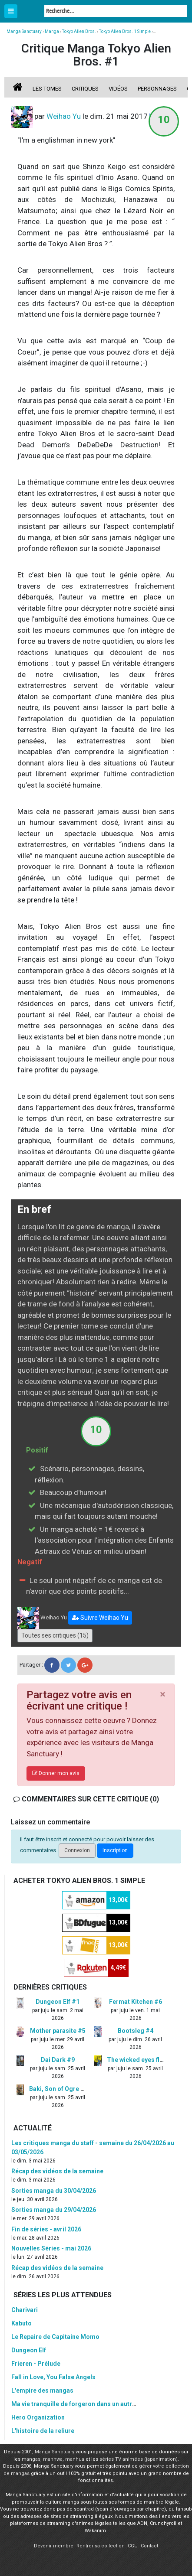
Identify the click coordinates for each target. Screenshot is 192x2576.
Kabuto (21, 2323)
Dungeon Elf (28, 2350)
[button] (100, 1618)
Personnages (157, 88)
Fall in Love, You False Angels (53, 2377)
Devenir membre (53, 2546)
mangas (31, 2459)
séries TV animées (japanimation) (138, 2459)
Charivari (24, 2309)
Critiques (85, 88)
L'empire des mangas (42, 2390)
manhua (74, 2459)
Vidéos (118, 88)
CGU (133, 2546)
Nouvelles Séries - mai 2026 (51, 2248)
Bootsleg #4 (135, 2030)
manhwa (53, 2459)
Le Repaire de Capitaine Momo (55, 2336)
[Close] (162, 1694)
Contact (149, 2546)
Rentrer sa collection (100, 2546)
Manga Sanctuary (54, 2452)
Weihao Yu (63, 116)
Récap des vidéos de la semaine (57, 2171)
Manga (30, 11)
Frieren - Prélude (35, 2363)
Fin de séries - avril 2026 (46, 2229)
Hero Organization (38, 2417)
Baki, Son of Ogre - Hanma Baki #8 (78, 2088)
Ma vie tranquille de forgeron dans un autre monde (84, 2403)
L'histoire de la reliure (42, 2430)
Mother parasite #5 (58, 2030)
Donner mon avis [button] (55, 1773)
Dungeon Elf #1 (57, 2001)
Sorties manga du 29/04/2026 (53, 2209)
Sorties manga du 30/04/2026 (53, 2190)
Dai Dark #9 (58, 2059)
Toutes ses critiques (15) (55, 1635)
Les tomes (47, 88)
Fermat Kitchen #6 (135, 2001)
